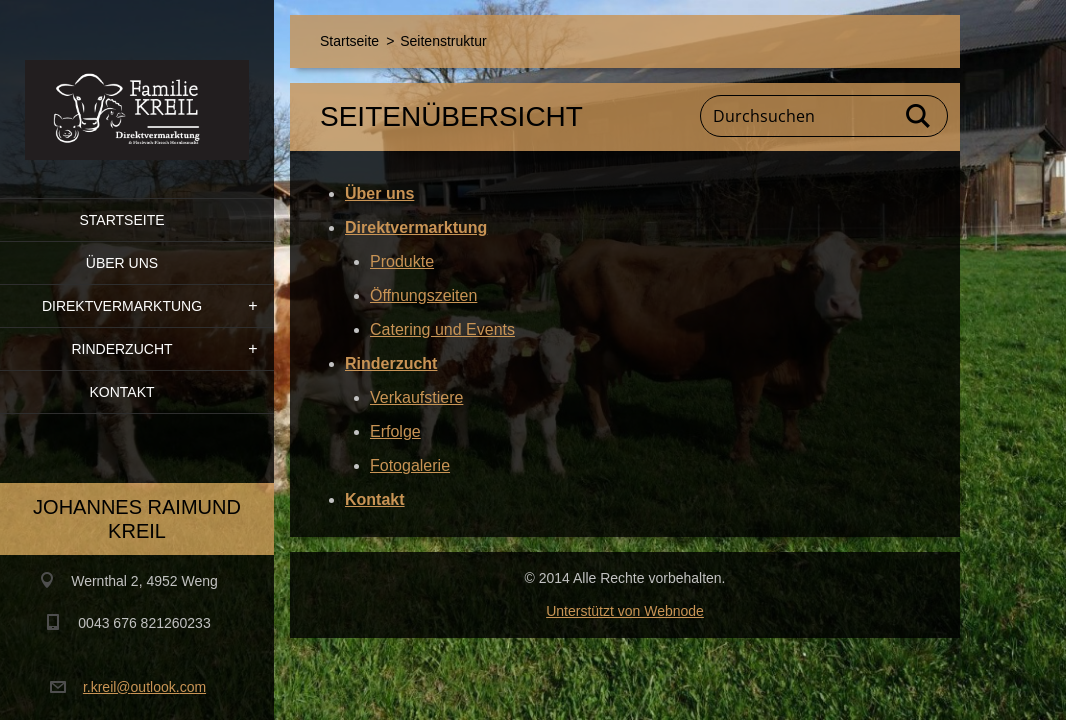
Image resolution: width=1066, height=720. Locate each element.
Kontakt (121, 392)
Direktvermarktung (122, 306)
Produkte (402, 261)
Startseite (121, 220)
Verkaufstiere (416, 397)
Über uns (122, 263)
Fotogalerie (410, 465)
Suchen (919, 116)
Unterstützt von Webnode (625, 611)
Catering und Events (442, 329)
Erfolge (395, 431)
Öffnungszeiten (423, 295)
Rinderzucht (121, 349)
